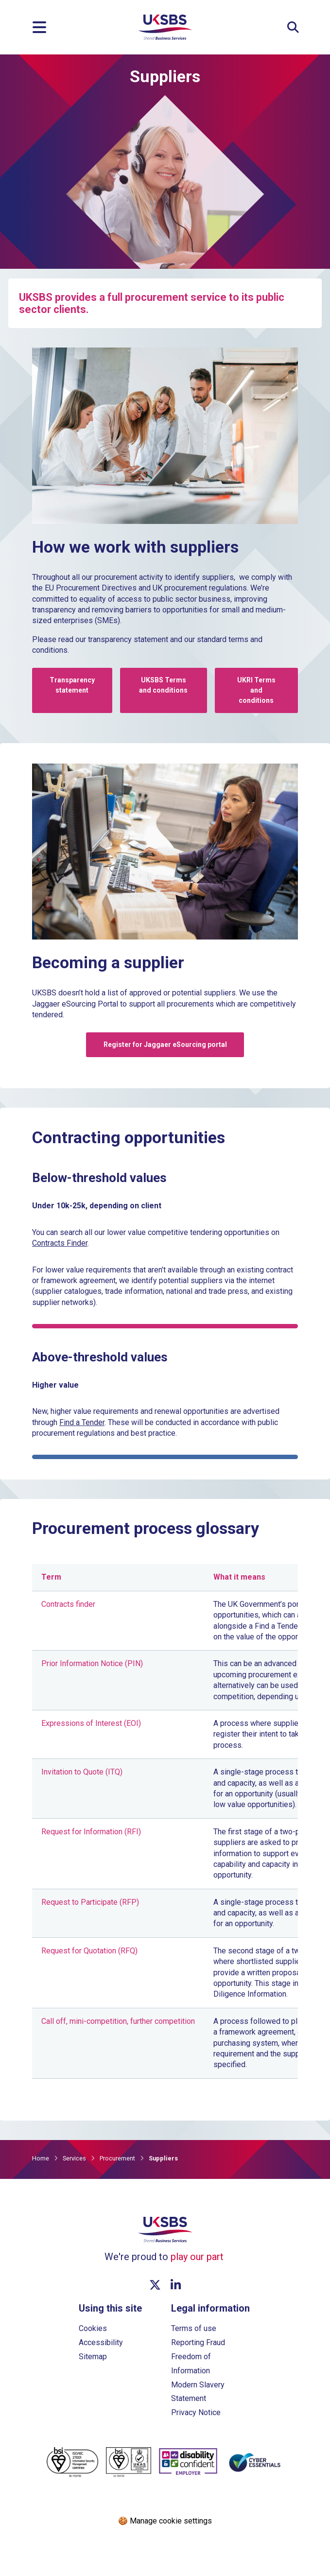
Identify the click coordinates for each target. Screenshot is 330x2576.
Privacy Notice (196, 2412)
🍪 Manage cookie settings (165, 2520)
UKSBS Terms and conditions (163, 685)
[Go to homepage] (165, 37)
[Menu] (39, 27)
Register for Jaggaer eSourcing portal (165, 1044)
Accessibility (101, 2342)
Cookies (93, 2328)
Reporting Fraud (198, 2342)
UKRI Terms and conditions (256, 690)
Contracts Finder (59, 1243)
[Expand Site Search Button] (293, 27)
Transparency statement (72, 685)
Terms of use (193, 2328)
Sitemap (93, 2356)
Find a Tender (81, 1422)
